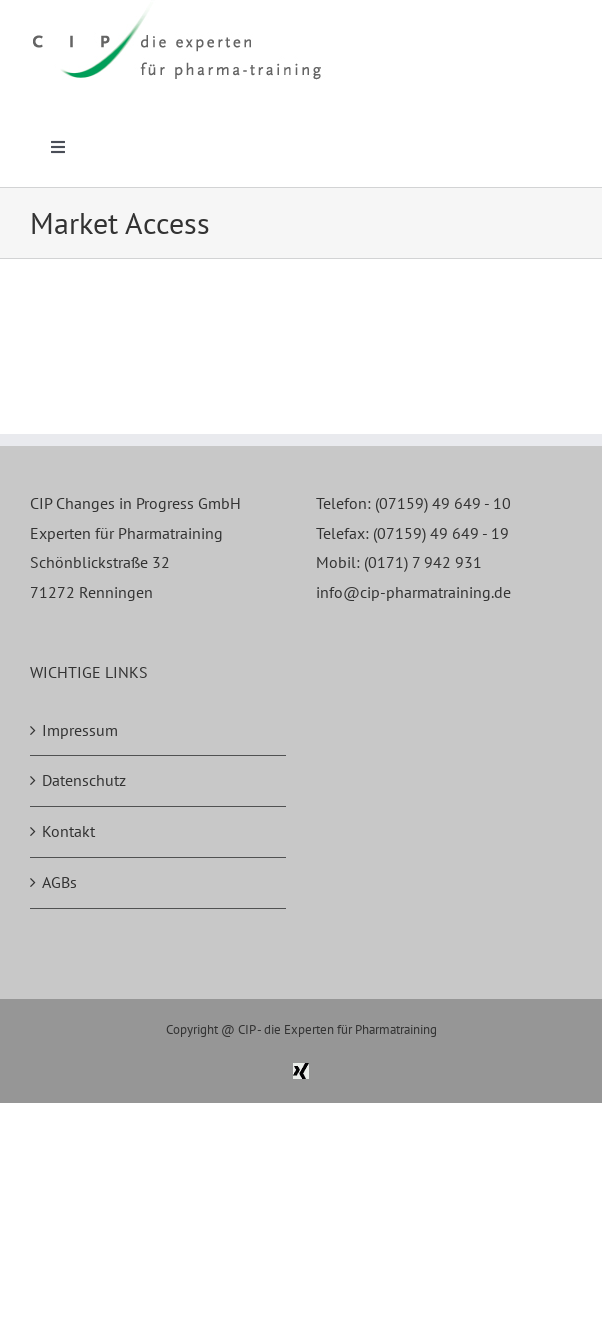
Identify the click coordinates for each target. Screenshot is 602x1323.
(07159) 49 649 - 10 (443, 503)
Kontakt (68, 831)
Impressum (80, 730)
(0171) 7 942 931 (423, 562)
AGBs (59, 882)
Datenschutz (84, 780)
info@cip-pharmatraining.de (413, 592)
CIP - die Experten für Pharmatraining (337, 1029)
